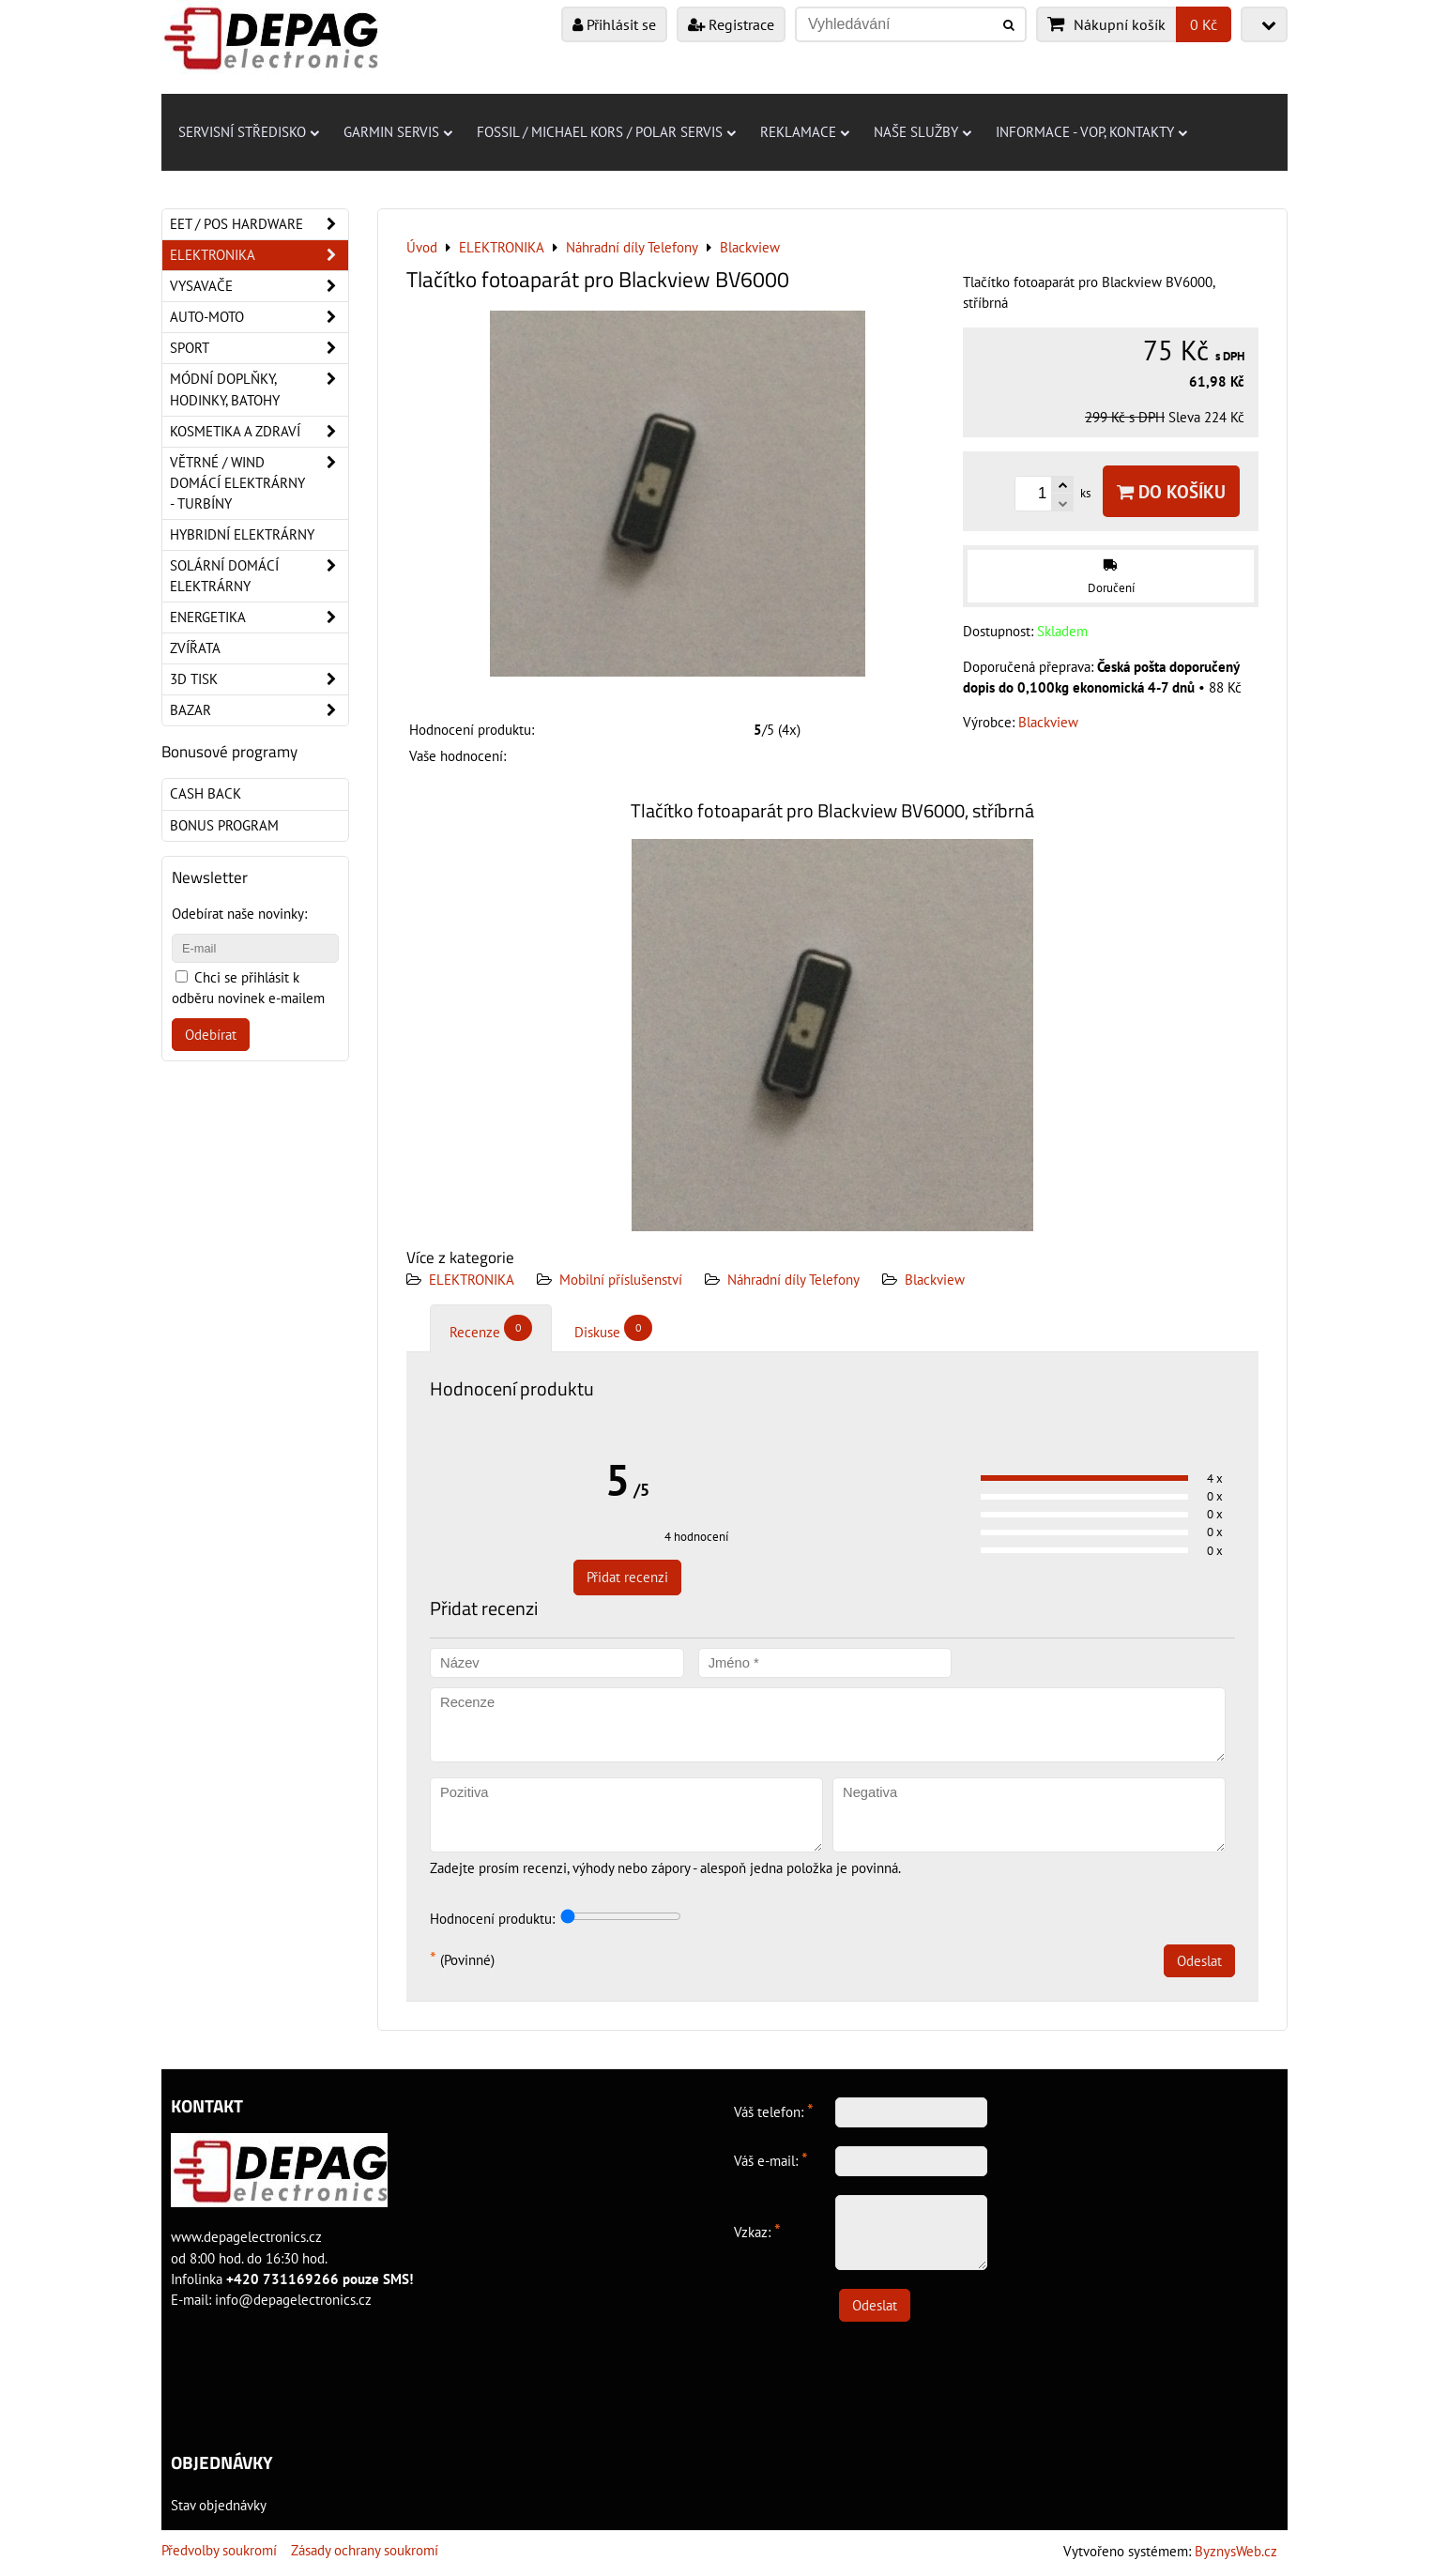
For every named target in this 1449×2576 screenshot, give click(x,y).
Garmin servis (397, 132)
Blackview (935, 1279)
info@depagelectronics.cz (293, 2300)
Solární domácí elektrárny (259, 576)
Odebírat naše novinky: (239, 913)
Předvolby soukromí (219, 2550)
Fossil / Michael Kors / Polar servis (606, 132)
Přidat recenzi (627, 1577)
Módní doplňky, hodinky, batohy (259, 389)
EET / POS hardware (259, 224)
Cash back (205, 793)
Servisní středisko (248, 132)
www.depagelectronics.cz (246, 2237)
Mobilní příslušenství (620, 1279)
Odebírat (210, 1035)
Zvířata (195, 648)
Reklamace (804, 132)
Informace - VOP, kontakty (1091, 132)
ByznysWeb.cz (1236, 2551)
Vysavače (259, 286)
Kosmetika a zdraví (259, 432)
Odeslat (1199, 1961)
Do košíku (1171, 491)
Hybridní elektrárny (242, 534)
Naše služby (922, 132)
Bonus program (224, 825)
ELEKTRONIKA (471, 1279)
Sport (259, 348)
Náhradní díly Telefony (793, 1279)
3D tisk (259, 679)
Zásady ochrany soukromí (364, 2550)
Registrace (731, 24)
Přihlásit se (614, 24)
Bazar (259, 710)
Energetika (259, 617)
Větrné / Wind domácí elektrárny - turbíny (259, 483)
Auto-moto (259, 317)
